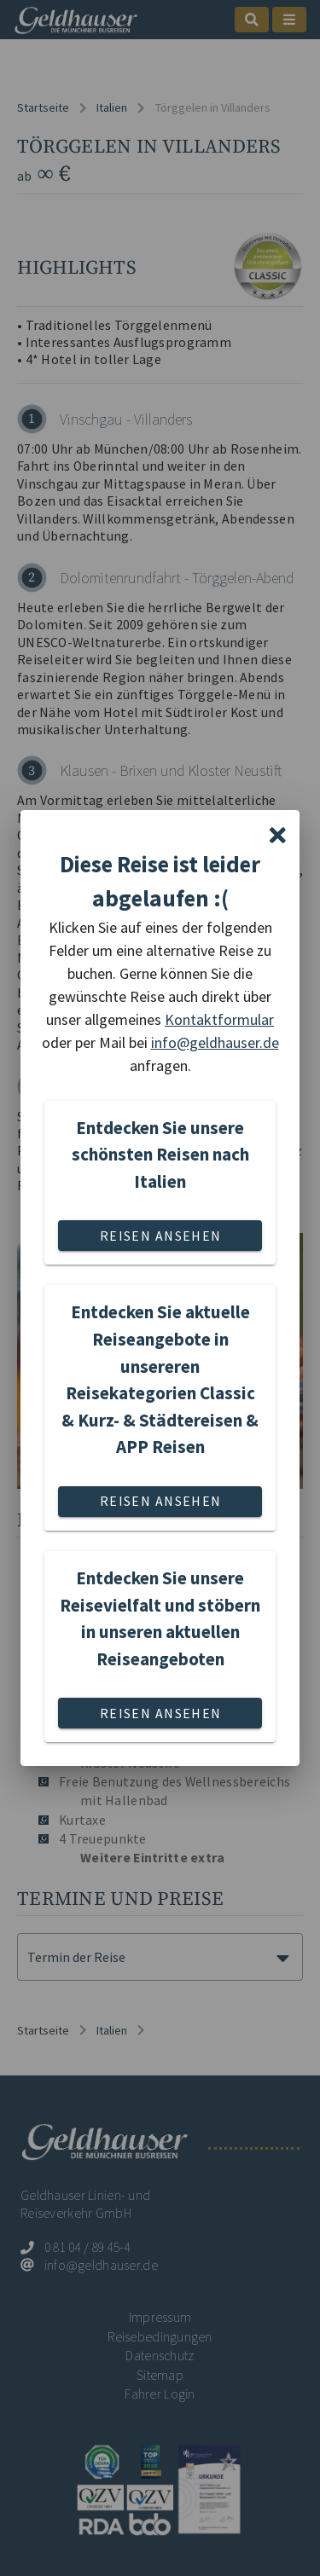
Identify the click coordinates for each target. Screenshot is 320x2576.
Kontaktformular (219, 1019)
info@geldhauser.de (215, 1042)
